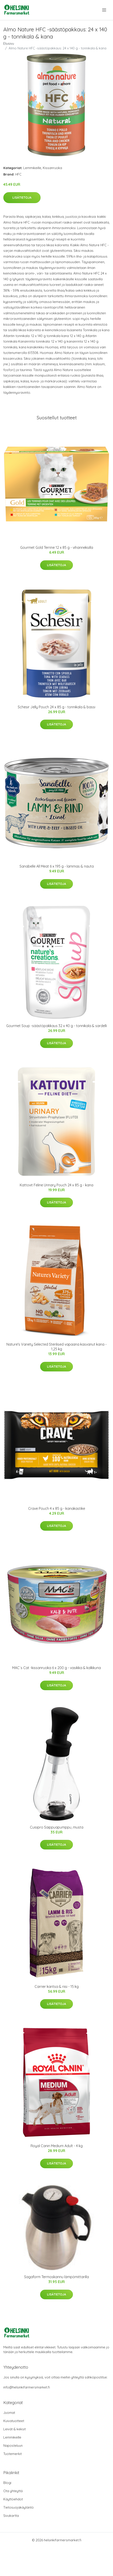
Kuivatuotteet (13, 2421)
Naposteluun (13, 2445)
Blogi (7, 2483)
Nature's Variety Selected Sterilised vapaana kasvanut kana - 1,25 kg (56, 1346)
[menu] (104, 10)
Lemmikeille (32, 168)
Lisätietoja (21, 198)
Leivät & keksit (14, 2429)
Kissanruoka (52, 168)
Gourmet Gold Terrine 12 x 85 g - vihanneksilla (56, 547)
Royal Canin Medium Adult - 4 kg (57, 2146)
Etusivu (8, 43)
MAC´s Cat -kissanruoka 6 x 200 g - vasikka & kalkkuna (56, 1668)
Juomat (9, 2412)
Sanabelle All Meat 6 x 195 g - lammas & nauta (56, 866)
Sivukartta (11, 2515)
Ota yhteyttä (13, 2491)
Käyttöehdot (13, 2499)
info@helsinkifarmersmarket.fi (26, 2387)
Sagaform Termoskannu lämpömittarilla (56, 2277)
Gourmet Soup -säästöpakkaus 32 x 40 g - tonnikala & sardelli (56, 1026)
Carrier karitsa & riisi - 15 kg (57, 1986)
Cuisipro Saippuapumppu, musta (56, 1827)
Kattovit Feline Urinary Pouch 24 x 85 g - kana (56, 1185)
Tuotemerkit (12, 2454)
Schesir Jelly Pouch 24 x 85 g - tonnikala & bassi (56, 707)
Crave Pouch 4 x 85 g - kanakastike (56, 1508)
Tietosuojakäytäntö (18, 2507)
